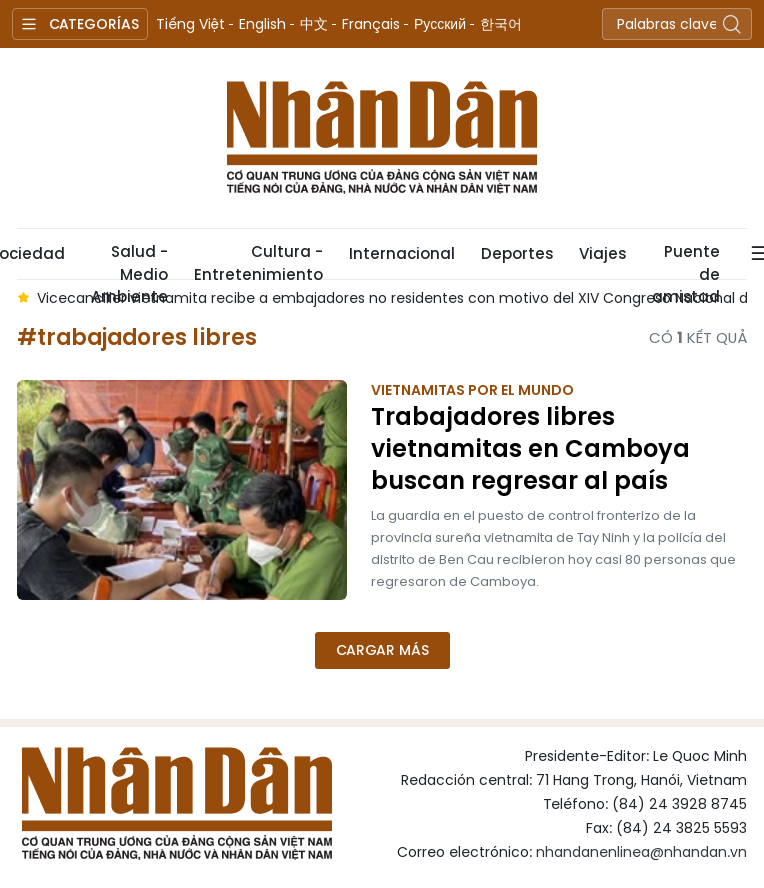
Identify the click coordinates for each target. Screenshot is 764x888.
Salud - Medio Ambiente (129, 260)
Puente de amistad (686, 260)
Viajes (602, 253)
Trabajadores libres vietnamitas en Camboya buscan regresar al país (530, 449)
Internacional (402, 253)
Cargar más (382, 650)
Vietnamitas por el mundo (472, 390)
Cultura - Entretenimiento (258, 260)
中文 (314, 24)
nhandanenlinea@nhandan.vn (641, 852)
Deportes (517, 253)
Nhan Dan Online (382, 138)
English (262, 24)
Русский (440, 24)
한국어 (501, 24)
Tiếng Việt (190, 24)
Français (371, 24)
